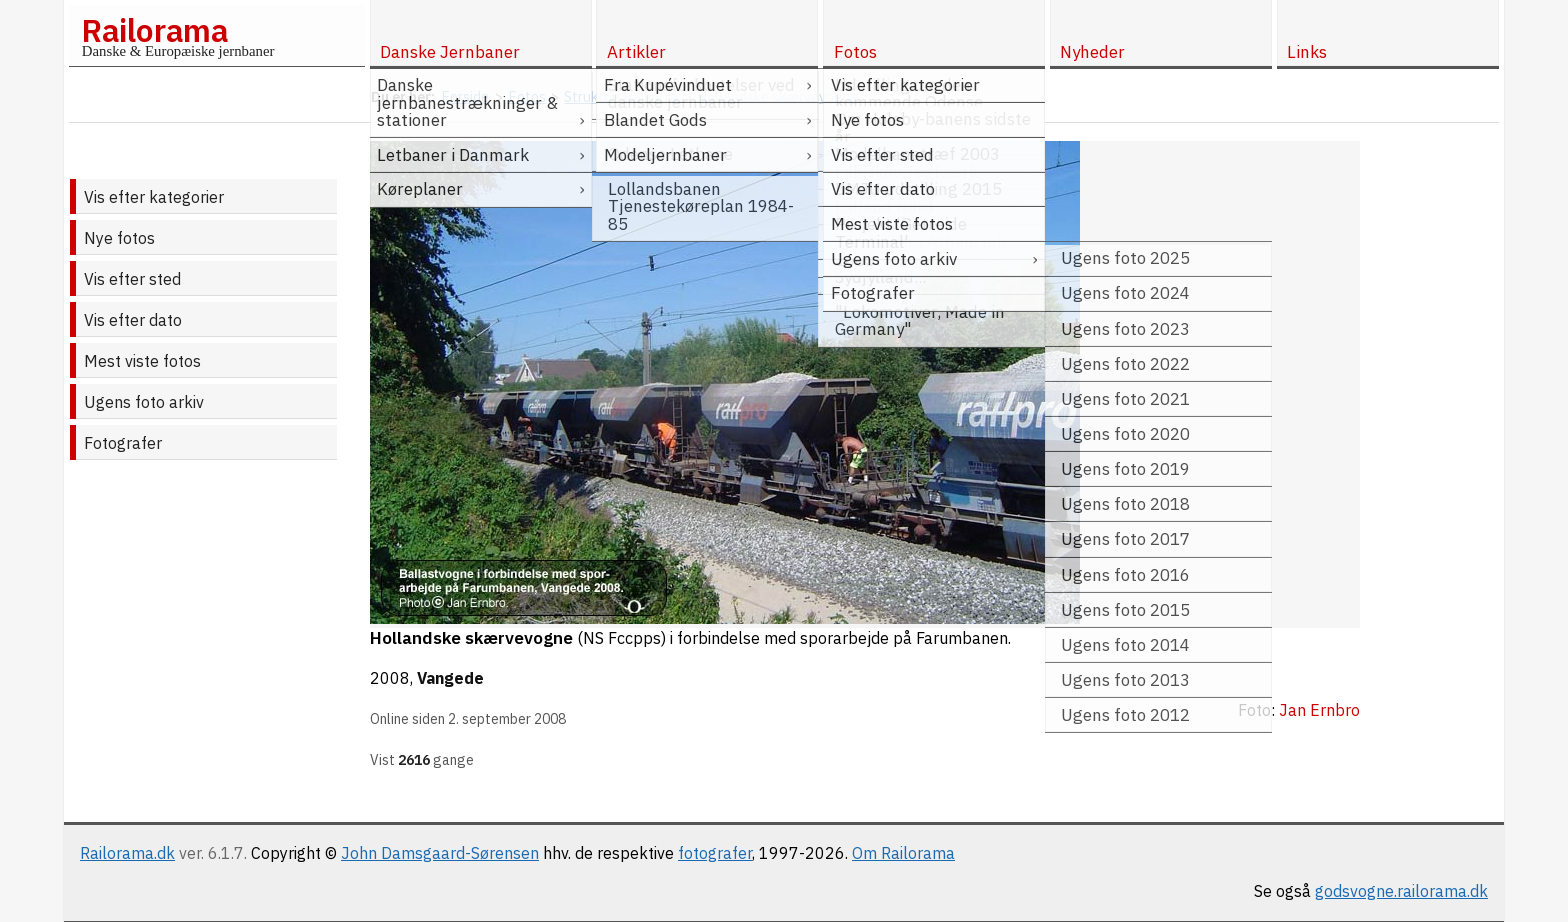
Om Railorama (903, 853)
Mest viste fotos (142, 361)
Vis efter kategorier (154, 197)
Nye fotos (119, 238)
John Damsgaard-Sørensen (440, 853)
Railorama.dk (127, 853)
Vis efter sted (132, 279)
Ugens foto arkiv (144, 402)
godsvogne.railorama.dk (1401, 891)
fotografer (715, 853)
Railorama (154, 30)
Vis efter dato (133, 320)
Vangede (450, 678)
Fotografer (123, 443)
